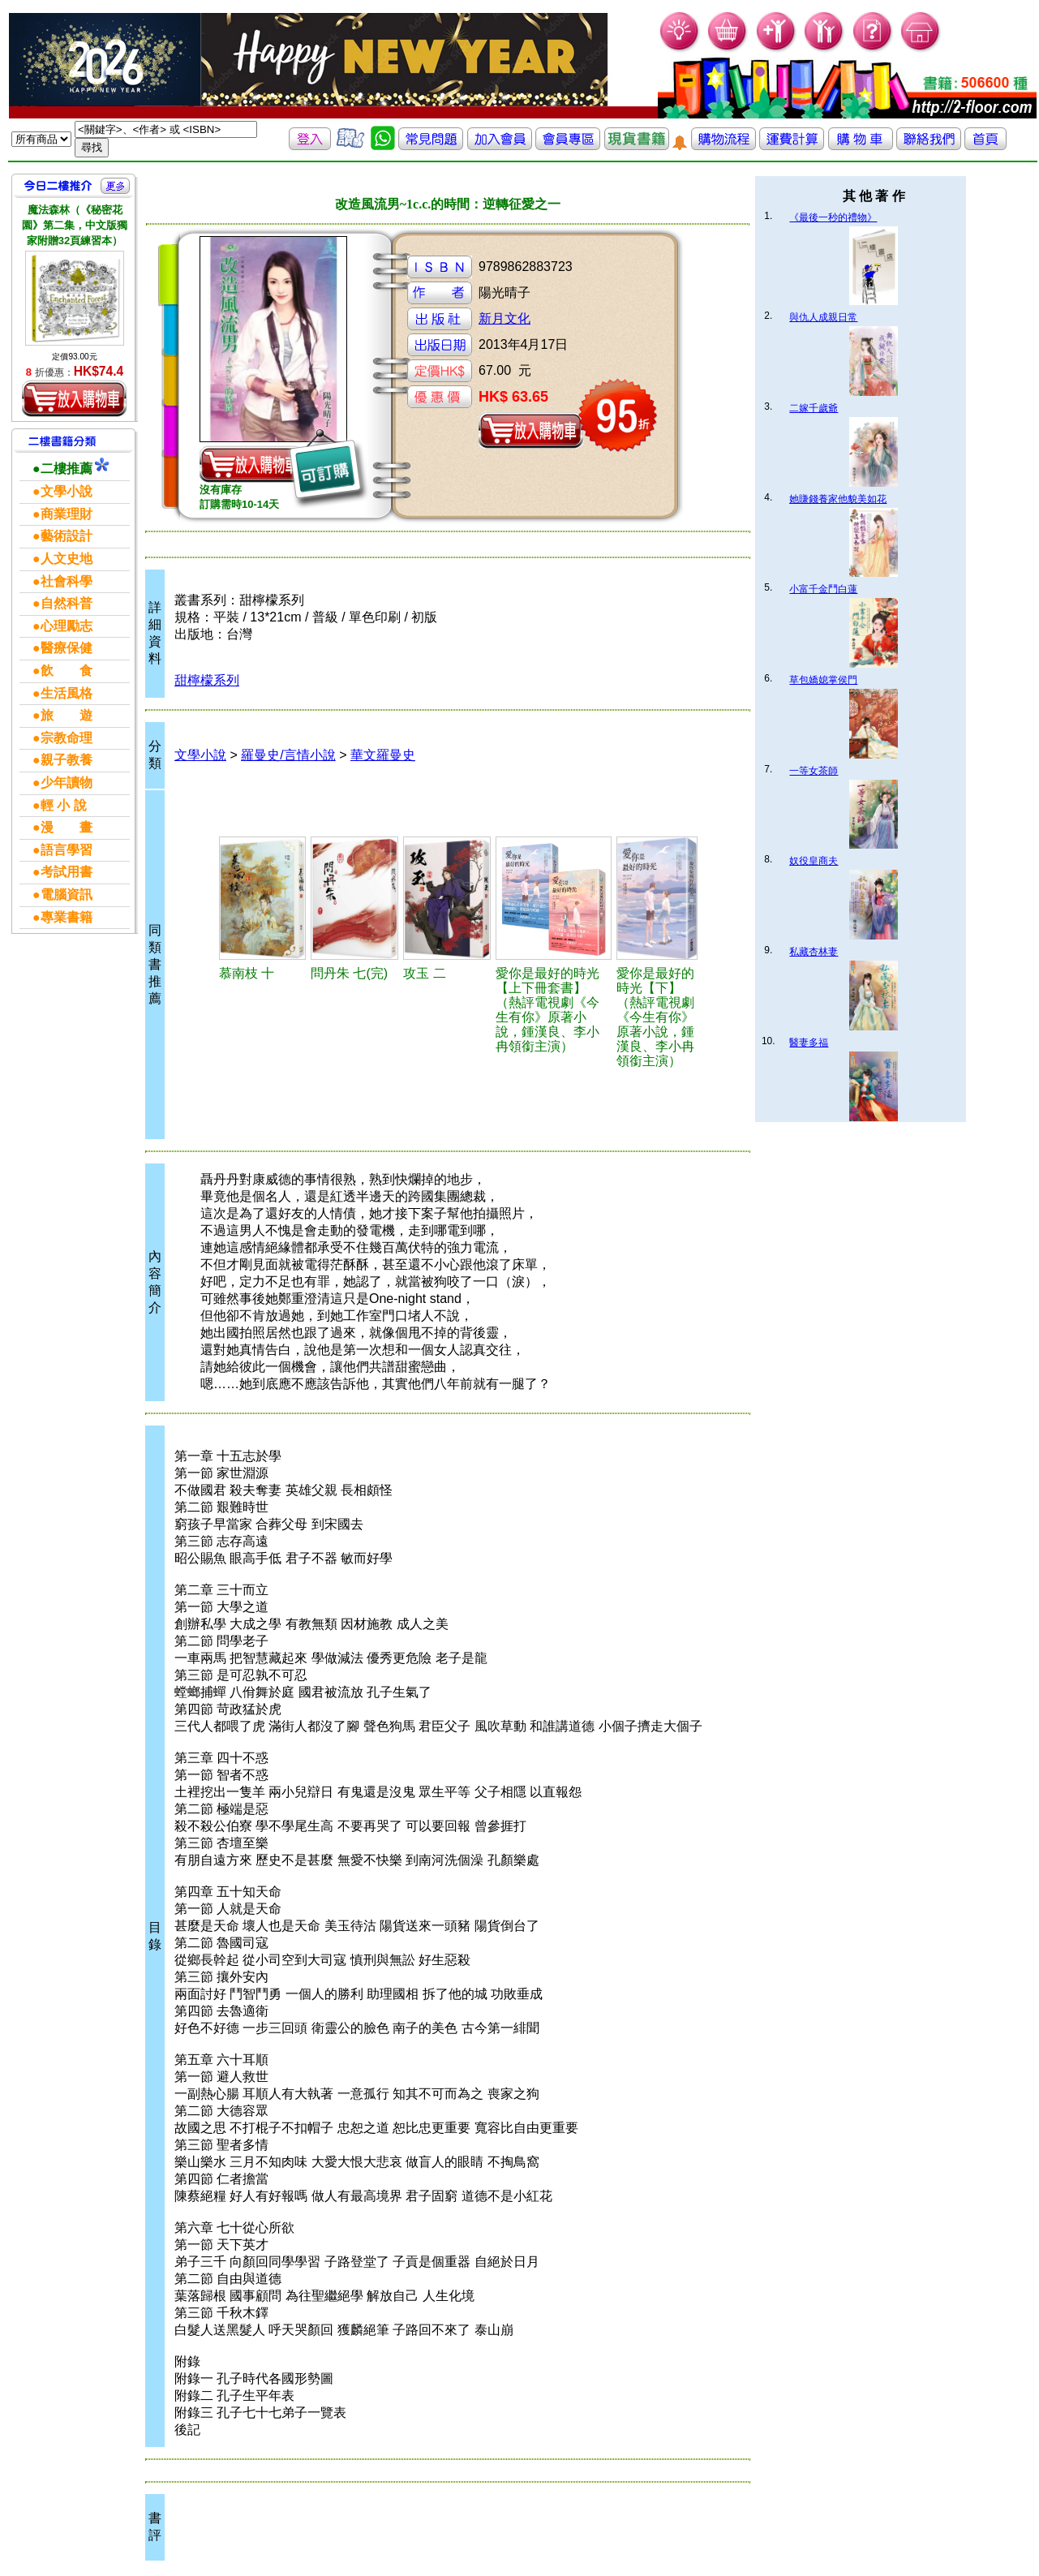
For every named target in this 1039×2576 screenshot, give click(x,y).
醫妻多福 (808, 1042)
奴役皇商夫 (813, 861)
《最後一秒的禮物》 (833, 217)
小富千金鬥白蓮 (823, 589)
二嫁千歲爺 (813, 408)
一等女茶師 (813, 770)
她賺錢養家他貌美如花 (838, 499)
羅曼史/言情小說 (288, 755)
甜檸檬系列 (206, 680)
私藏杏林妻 (813, 951)
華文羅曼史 (382, 755)
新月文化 (504, 318)
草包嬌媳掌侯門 (823, 680)
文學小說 (200, 755)
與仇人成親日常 (823, 317)
